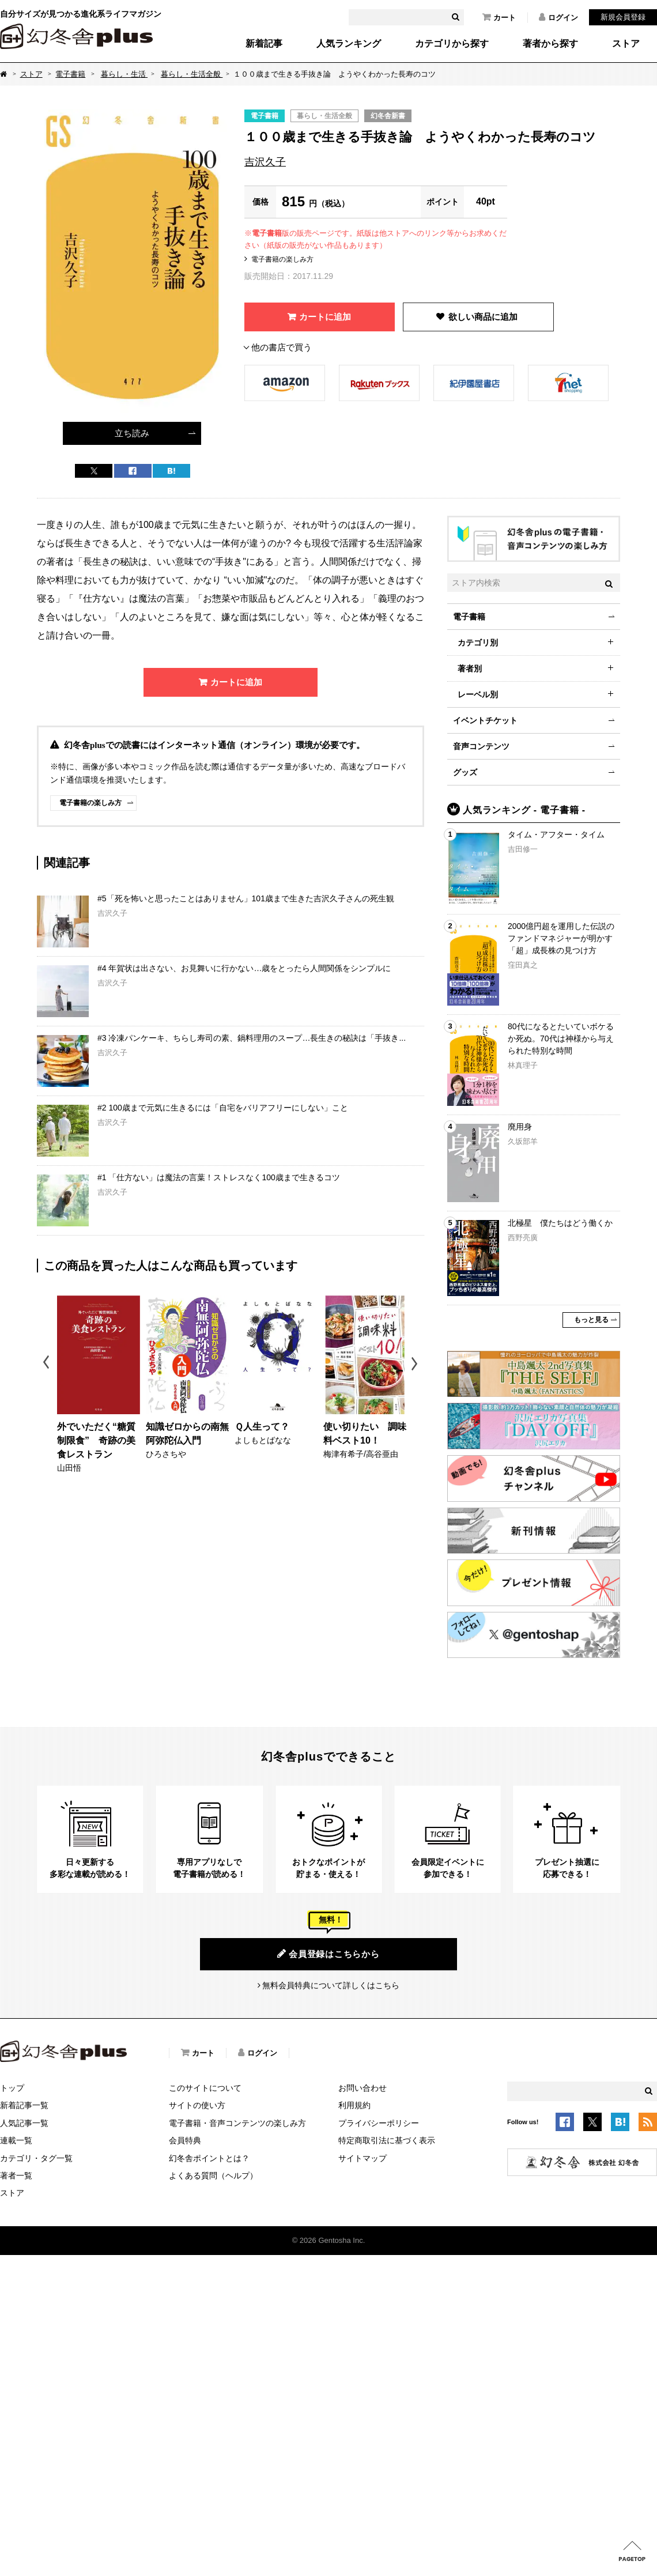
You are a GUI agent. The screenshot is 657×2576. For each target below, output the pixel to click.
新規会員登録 (623, 17)
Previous (47, 1364)
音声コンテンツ (481, 746)
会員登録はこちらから (328, 1953)
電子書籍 (70, 74)
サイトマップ (362, 2158)
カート (499, 17)
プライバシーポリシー (378, 2123)
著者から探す (550, 43)
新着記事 (264, 43)
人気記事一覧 (24, 2123)
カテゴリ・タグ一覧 (36, 2158)
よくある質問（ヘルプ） (213, 2175)
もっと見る (591, 1320)
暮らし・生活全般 (192, 74)
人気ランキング (348, 43)
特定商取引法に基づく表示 (386, 2140)
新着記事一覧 (24, 2105)
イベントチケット (485, 720)
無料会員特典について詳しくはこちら (330, 1985)
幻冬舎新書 (388, 116)
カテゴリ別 (478, 642)
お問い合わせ (362, 2087)
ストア (626, 43)
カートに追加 (325, 316)
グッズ (465, 772)
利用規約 (354, 2105)
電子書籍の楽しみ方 (282, 259)
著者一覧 (16, 2175)
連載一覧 (16, 2140)
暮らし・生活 (124, 74)
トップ (12, 2087)
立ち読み (132, 433)
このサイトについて (205, 2087)
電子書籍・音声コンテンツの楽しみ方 (237, 2123)
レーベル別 (478, 694)
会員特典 (185, 2140)
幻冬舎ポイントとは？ (209, 2158)
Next (416, 1364)
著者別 (470, 668)
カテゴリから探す (452, 43)
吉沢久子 (265, 162)
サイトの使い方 (197, 2105)
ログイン (558, 17)
